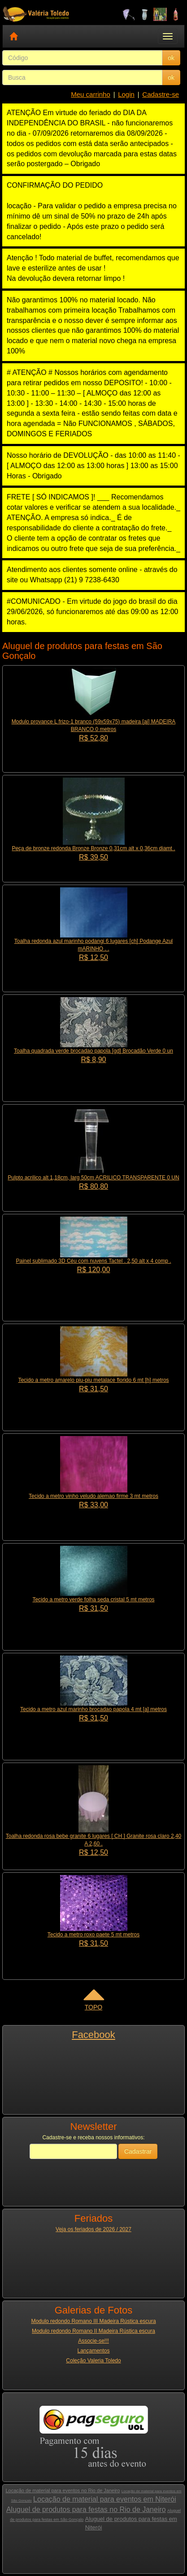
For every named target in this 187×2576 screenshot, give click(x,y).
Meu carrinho (90, 94)
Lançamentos (93, 2351)
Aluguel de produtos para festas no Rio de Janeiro (86, 2509)
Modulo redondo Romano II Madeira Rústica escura (93, 2331)
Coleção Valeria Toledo (93, 2360)
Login (126, 94)
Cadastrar (138, 2151)
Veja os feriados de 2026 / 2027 (93, 2229)
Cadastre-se (160, 94)
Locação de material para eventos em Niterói (104, 2499)
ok (171, 57)
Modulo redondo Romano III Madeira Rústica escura (93, 2321)
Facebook (93, 2034)
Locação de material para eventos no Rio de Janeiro (62, 2490)
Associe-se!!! (93, 2341)
